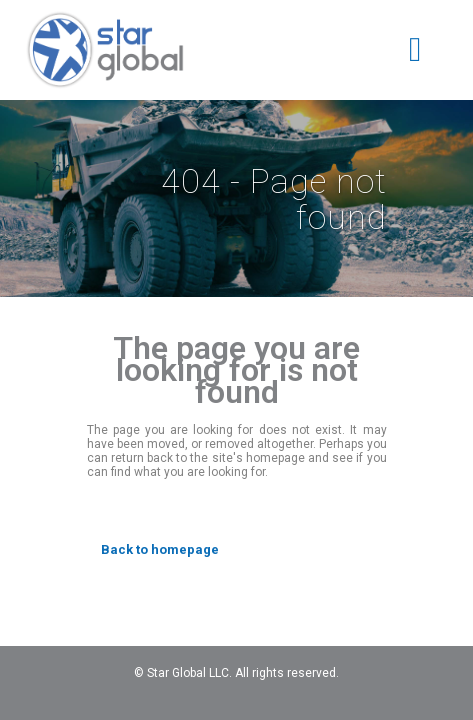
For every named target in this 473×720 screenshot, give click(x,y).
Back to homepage (160, 549)
